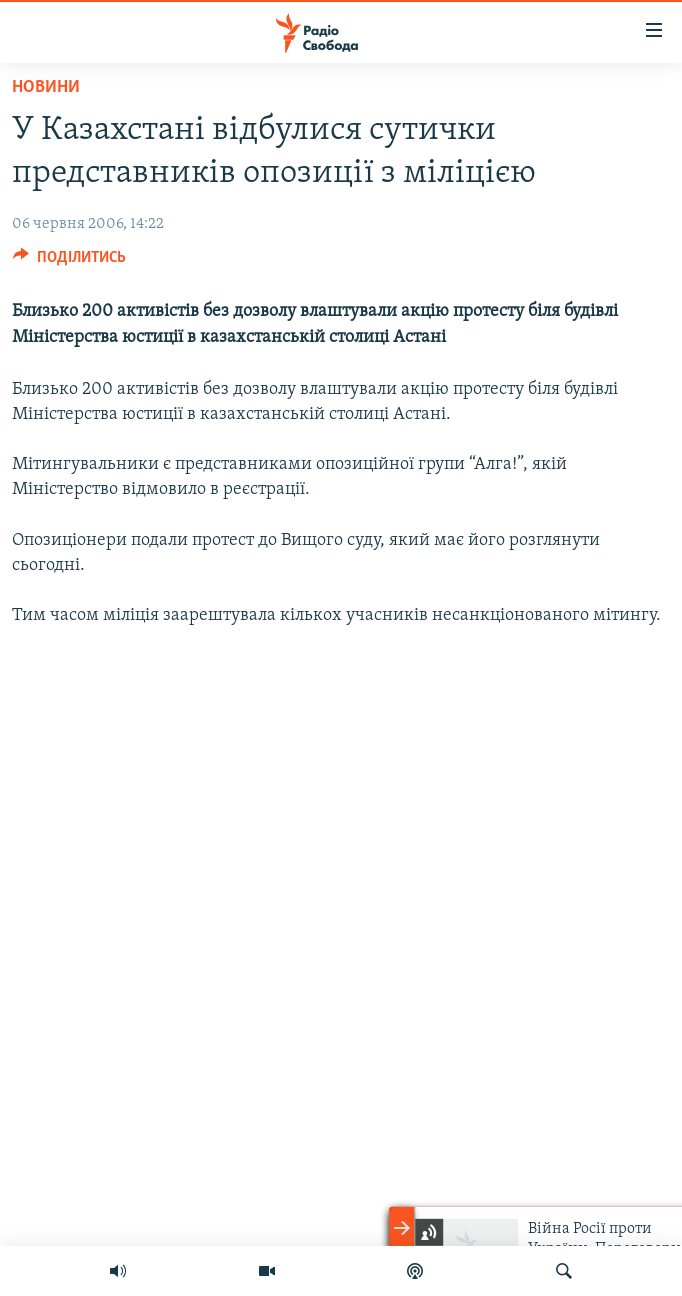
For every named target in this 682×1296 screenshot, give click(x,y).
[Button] (69, 262)
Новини (46, 87)
